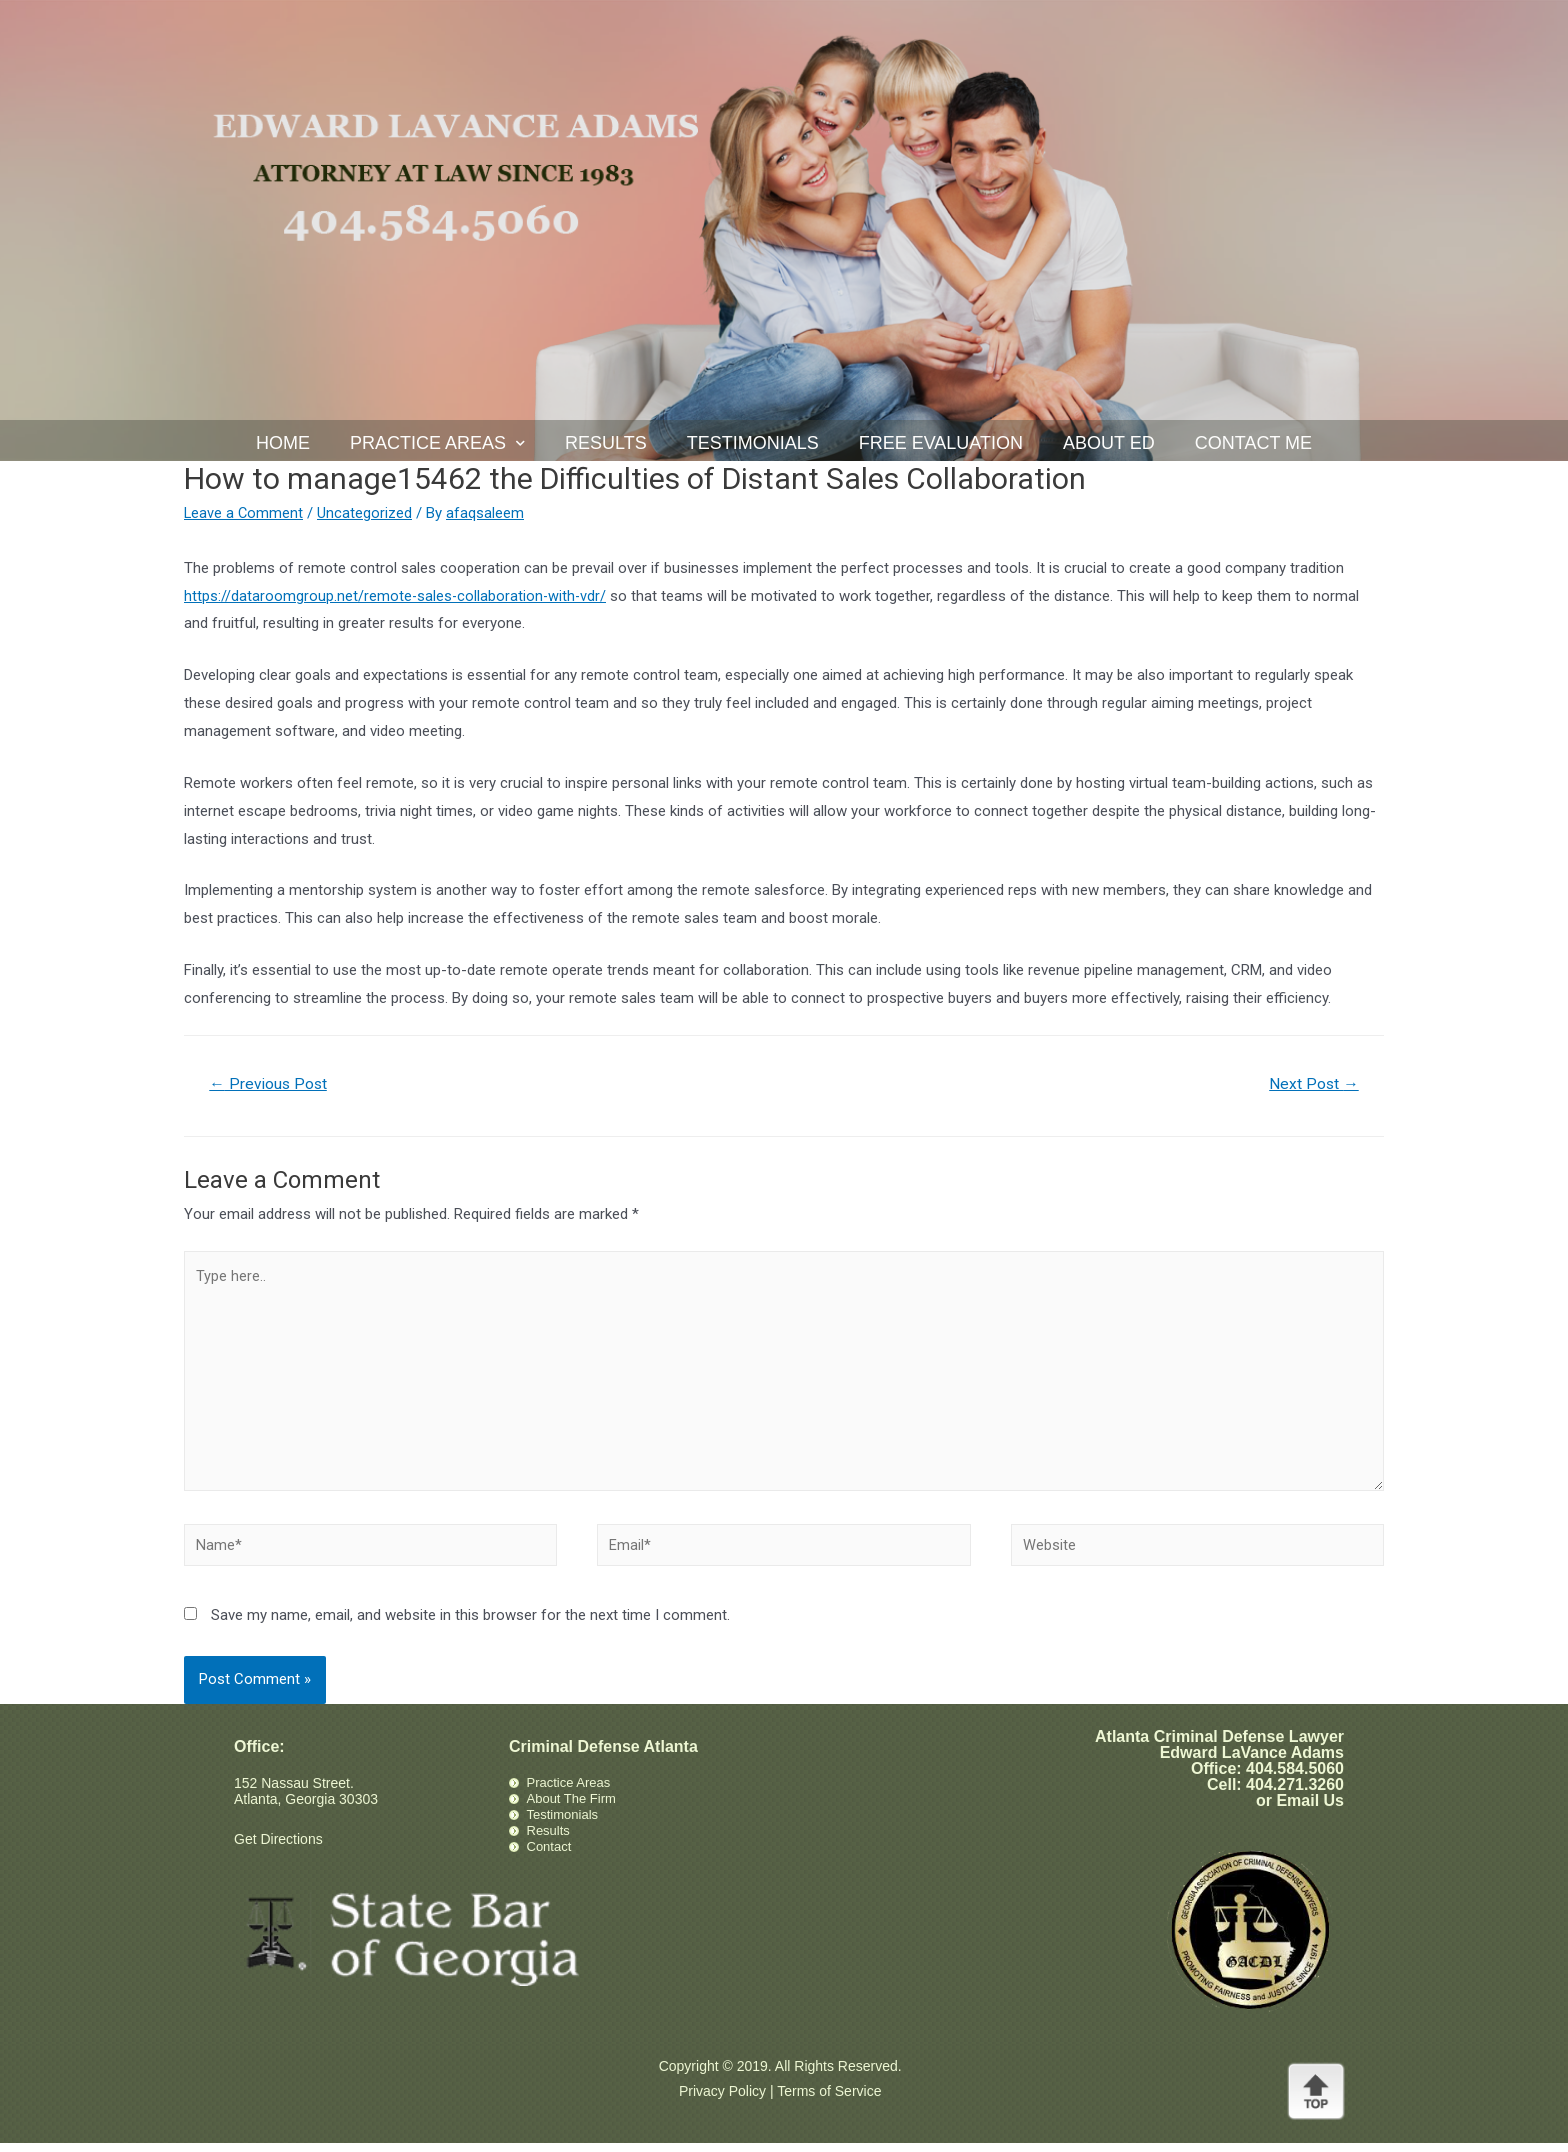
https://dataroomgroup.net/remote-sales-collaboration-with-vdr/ (397, 596)
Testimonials (753, 443)
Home (283, 443)
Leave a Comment (244, 513)
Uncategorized (366, 513)
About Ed (1109, 443)
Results (606, 443)
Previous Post (270, 1084)
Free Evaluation (941, 443)
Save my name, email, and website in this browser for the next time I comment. (470, 1624)
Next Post (1312, 1084)
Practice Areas (437, 443)
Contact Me (1253, 443)
